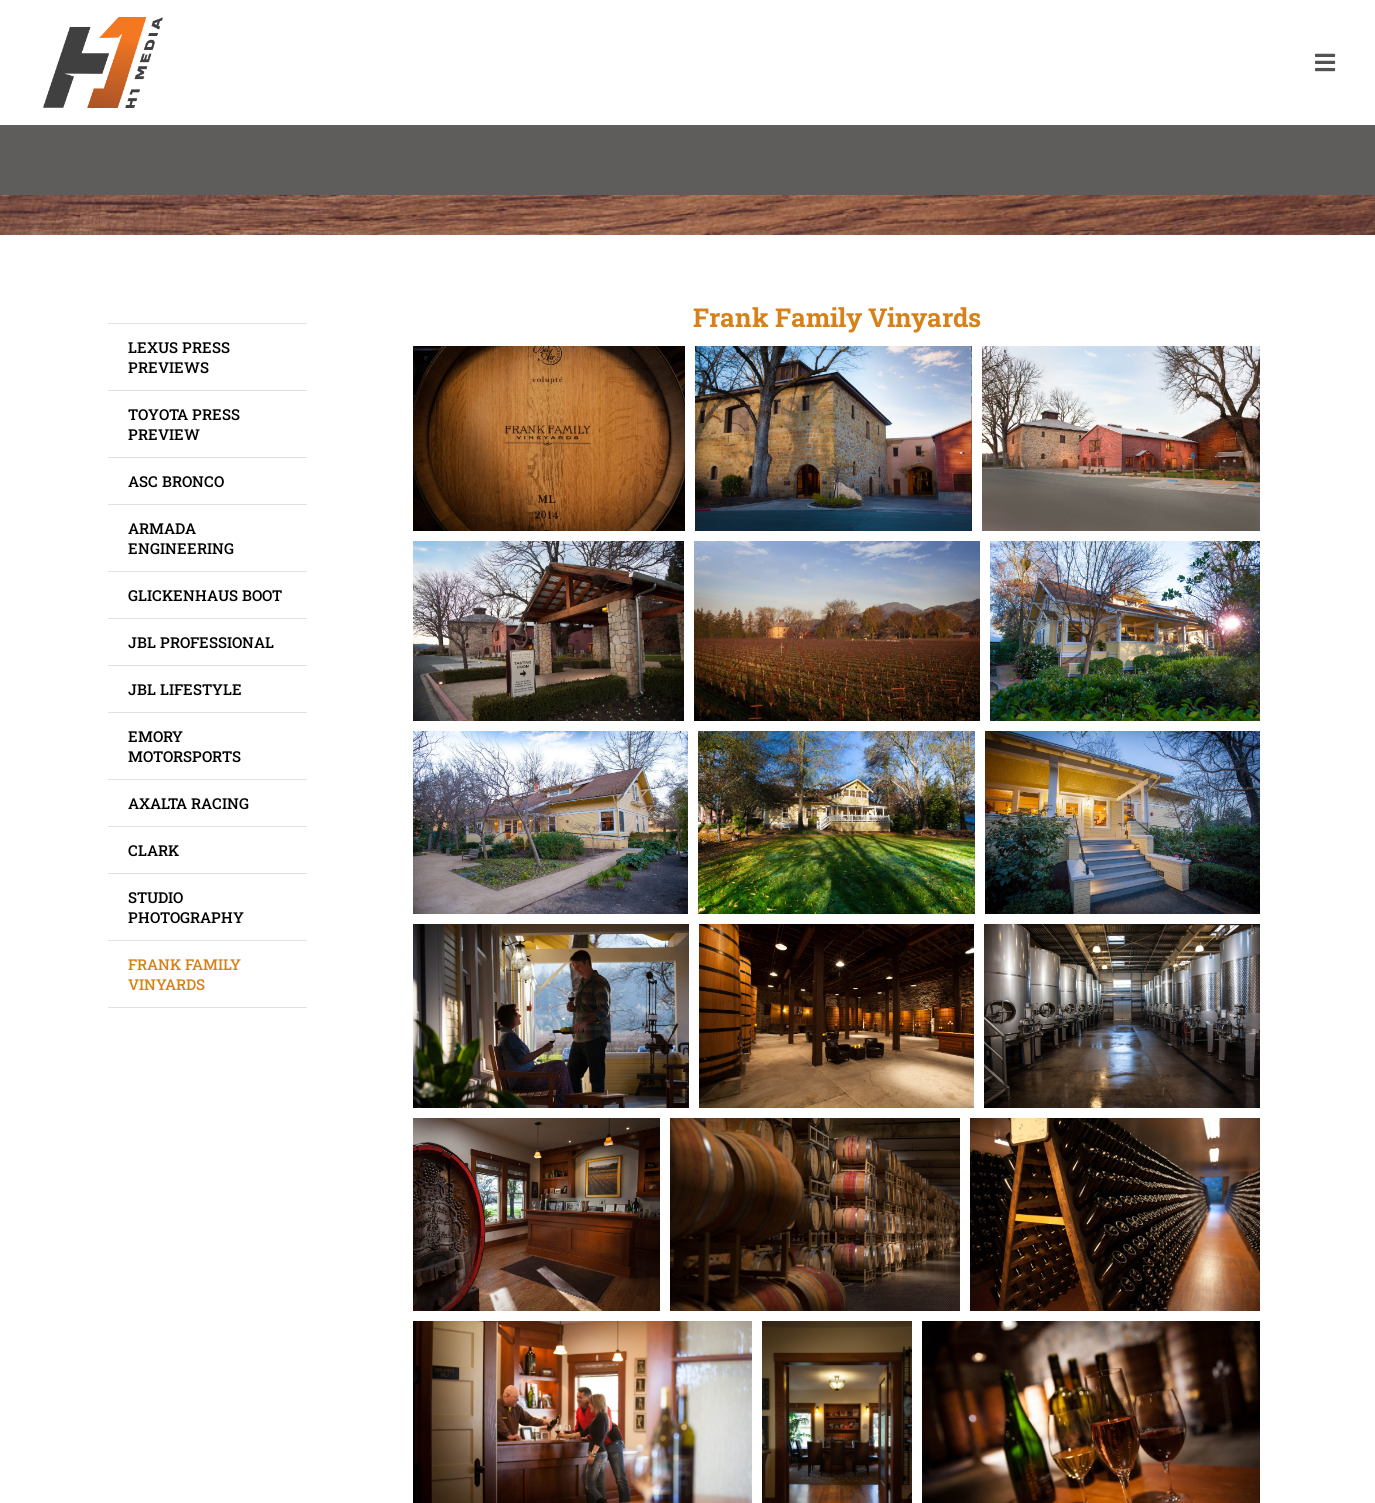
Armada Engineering (181, 538)
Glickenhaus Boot (205, 595)
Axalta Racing (188, 803)
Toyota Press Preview (184, 424)
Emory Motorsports (184, 746)
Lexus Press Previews (179, 357)
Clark (153, 850)
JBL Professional (201, 642)
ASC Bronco (176, 481)
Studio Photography (186, 907)
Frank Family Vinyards (184, 974)
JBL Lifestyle (185, 689)
